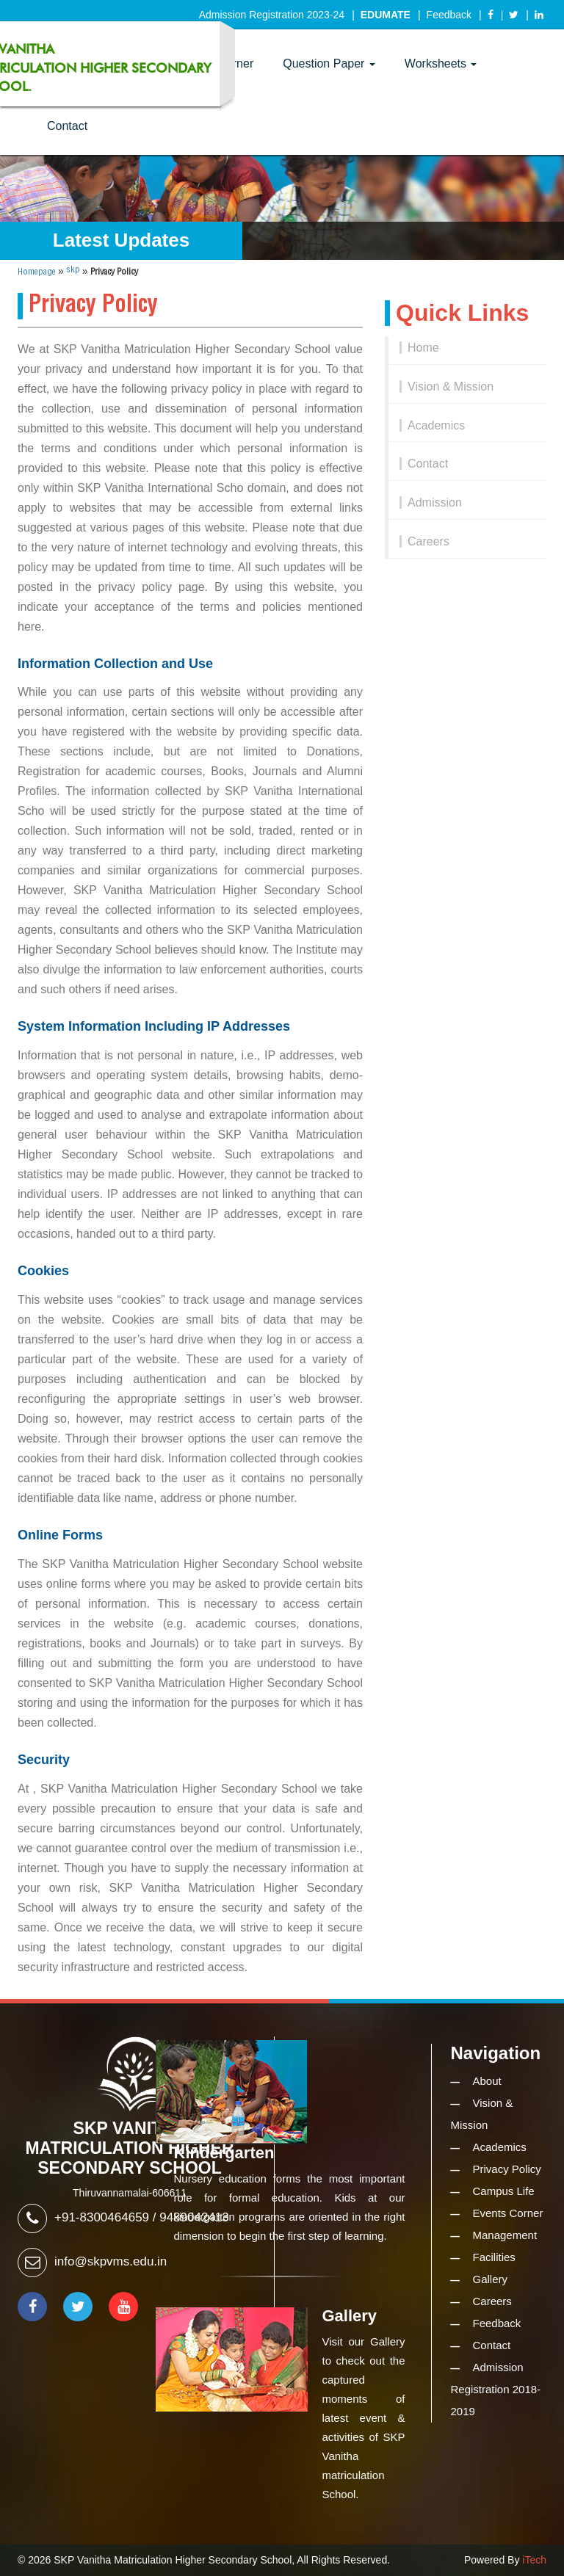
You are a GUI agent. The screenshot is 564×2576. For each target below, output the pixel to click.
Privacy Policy (507, 2169)
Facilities (494, 2257)
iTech (534, 2560)
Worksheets (441, 63)
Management (505, 2235)
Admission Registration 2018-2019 (496, 2389)
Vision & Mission (451, 386)
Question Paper (329, 63)
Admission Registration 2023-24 (271, 15)
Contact (67, 126)
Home (423, 347)
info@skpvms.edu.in (110, 2261)
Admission (435, 502)
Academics (436, 425)
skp (73, 270)
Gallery (490, 2279)
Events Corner (508, 2213)
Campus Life (504, 2191)
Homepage (37, 272)
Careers (428, 541)
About (487, 2081)
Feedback (449, 15)
